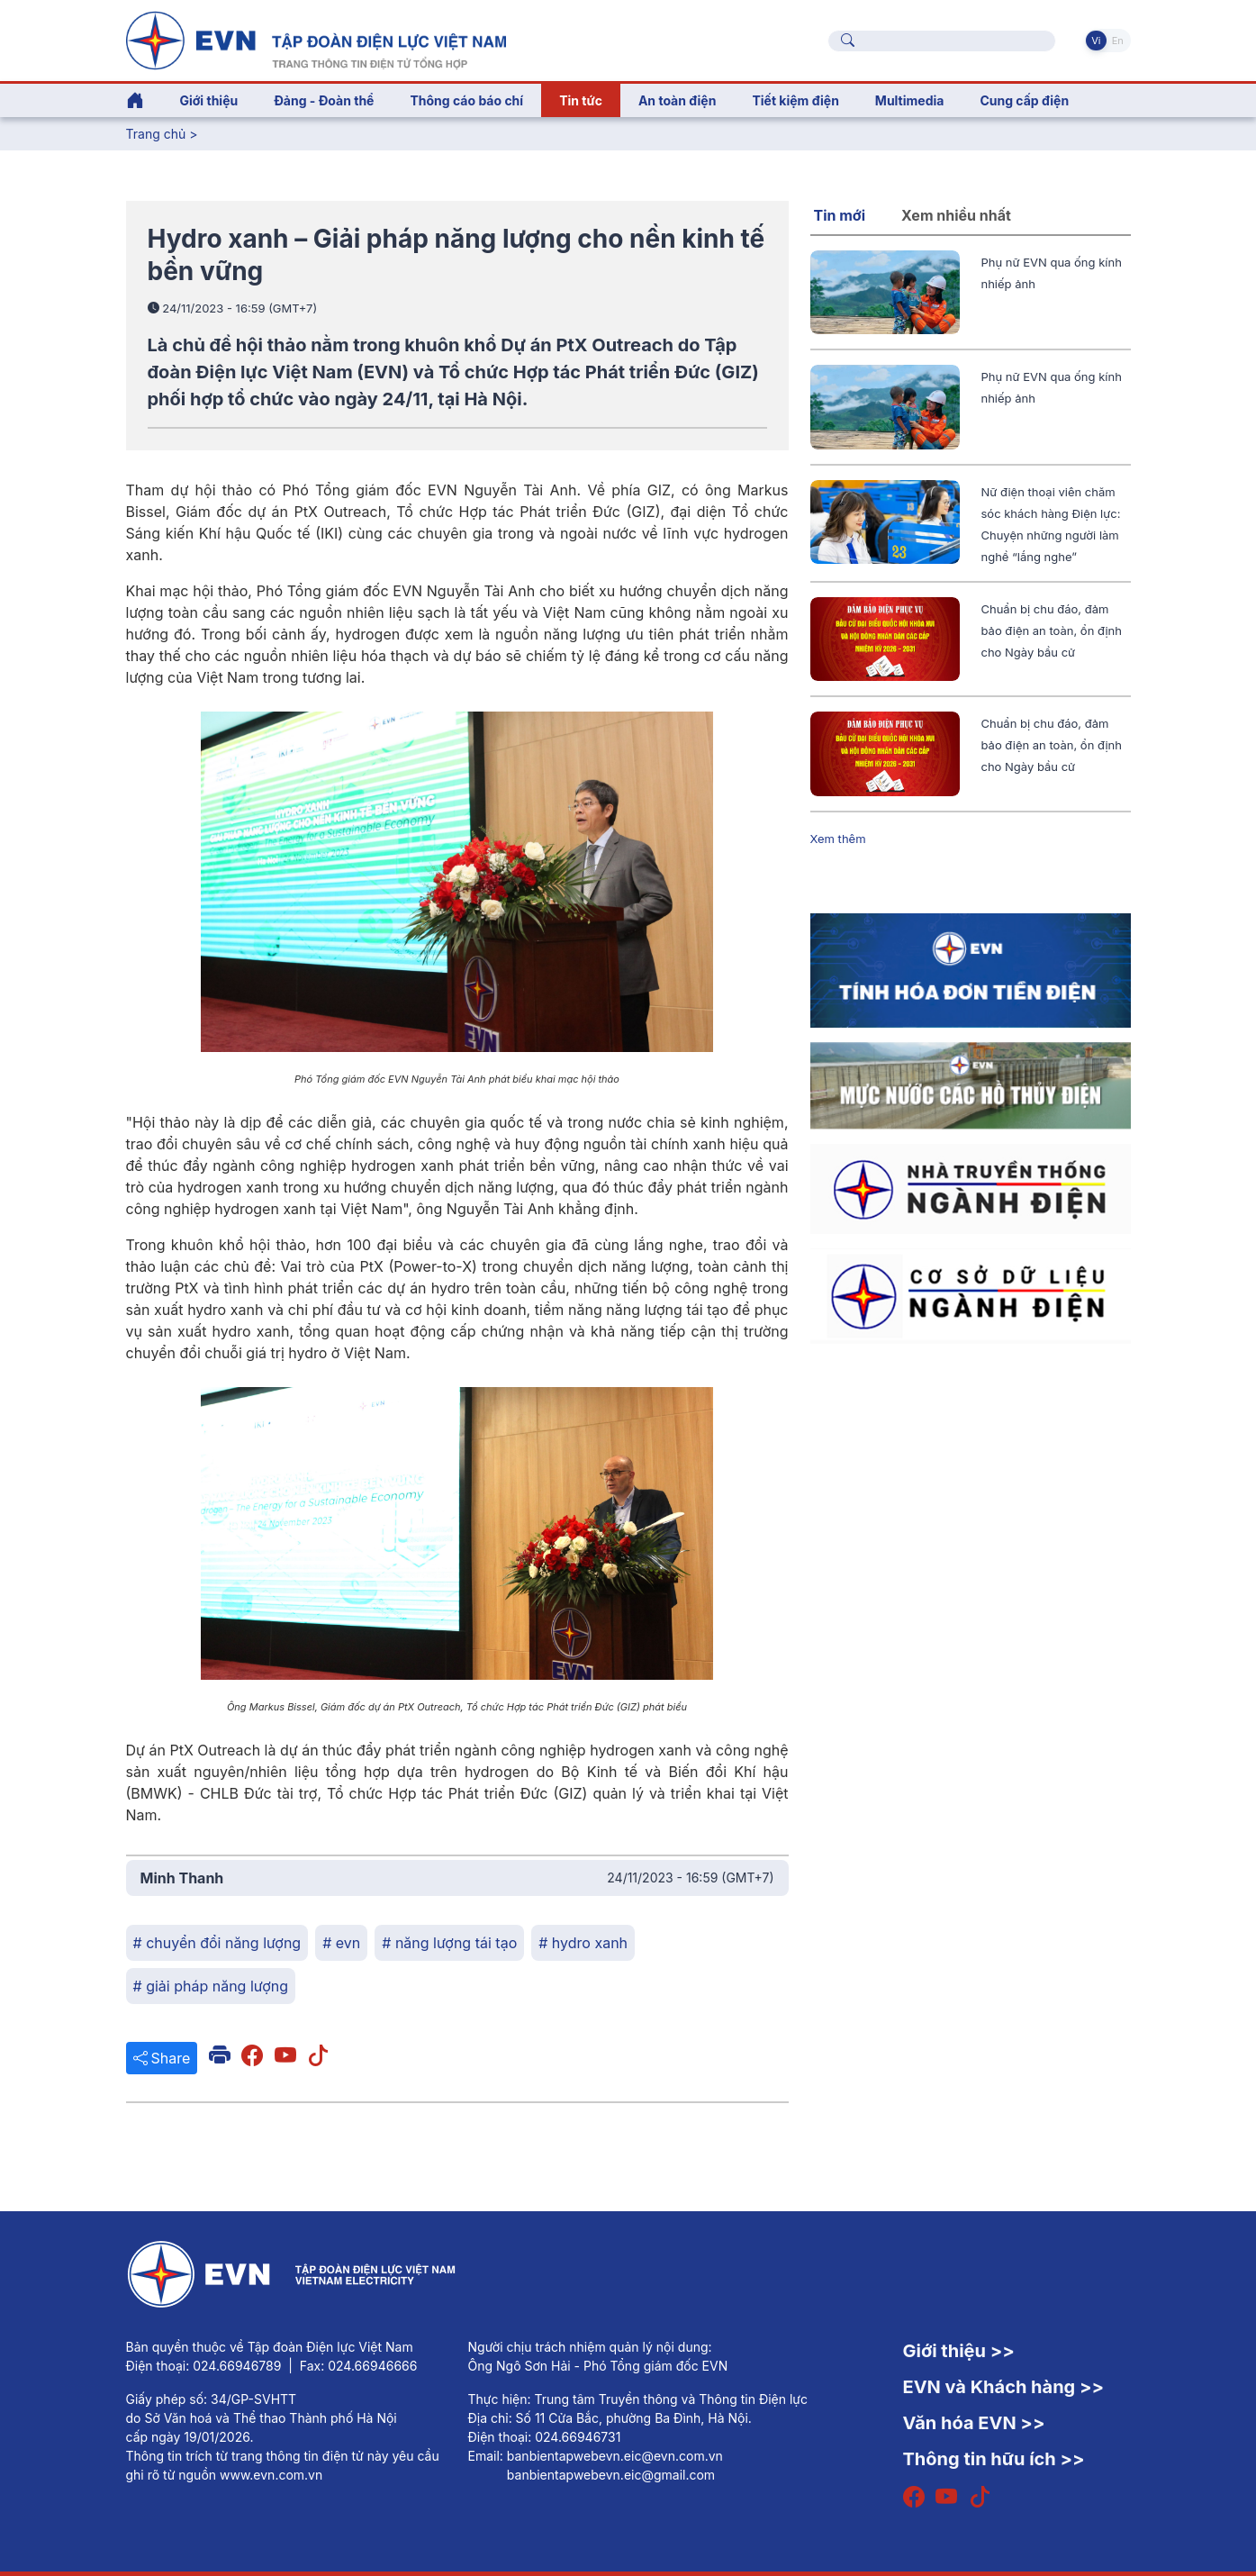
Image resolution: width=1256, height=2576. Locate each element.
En (1117, 40)
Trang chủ (156, 133)
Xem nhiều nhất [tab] (956, 215)
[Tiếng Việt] (316, 39)
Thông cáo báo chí (466, 100)
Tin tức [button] (580, 100)
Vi (1096, 40)
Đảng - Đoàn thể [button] (324, 100)
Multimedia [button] (909, 100)
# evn (341, 1943)
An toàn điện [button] (677, 100)
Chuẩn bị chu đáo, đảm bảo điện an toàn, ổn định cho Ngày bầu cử (1051, 630)
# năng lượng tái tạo (449, 1943)
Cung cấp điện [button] (1024, 100)
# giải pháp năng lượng (210, 1986)
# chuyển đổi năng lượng (217, 1943)
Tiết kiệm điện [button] (795, 100)
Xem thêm (838, 838)
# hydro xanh (583, 1943)
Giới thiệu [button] (209, 100)
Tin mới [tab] (840, 215)
